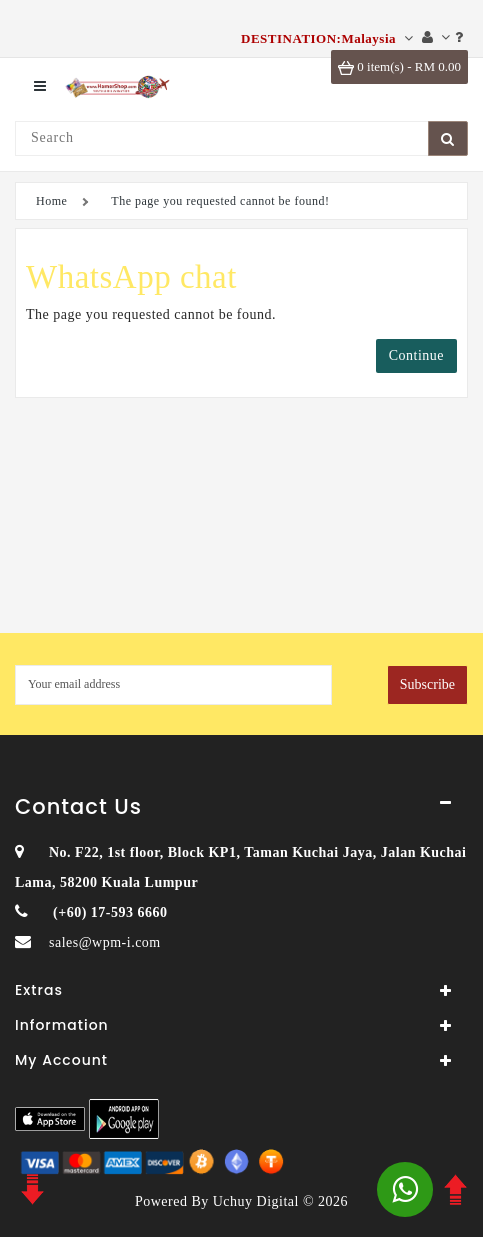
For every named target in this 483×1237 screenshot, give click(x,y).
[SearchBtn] (448, 138)
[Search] (222, 138)
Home (51, 201)
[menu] (40, 86)
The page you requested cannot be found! (220, 201)
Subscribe (427, 684)
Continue (416, 355)
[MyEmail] (173, 685)
